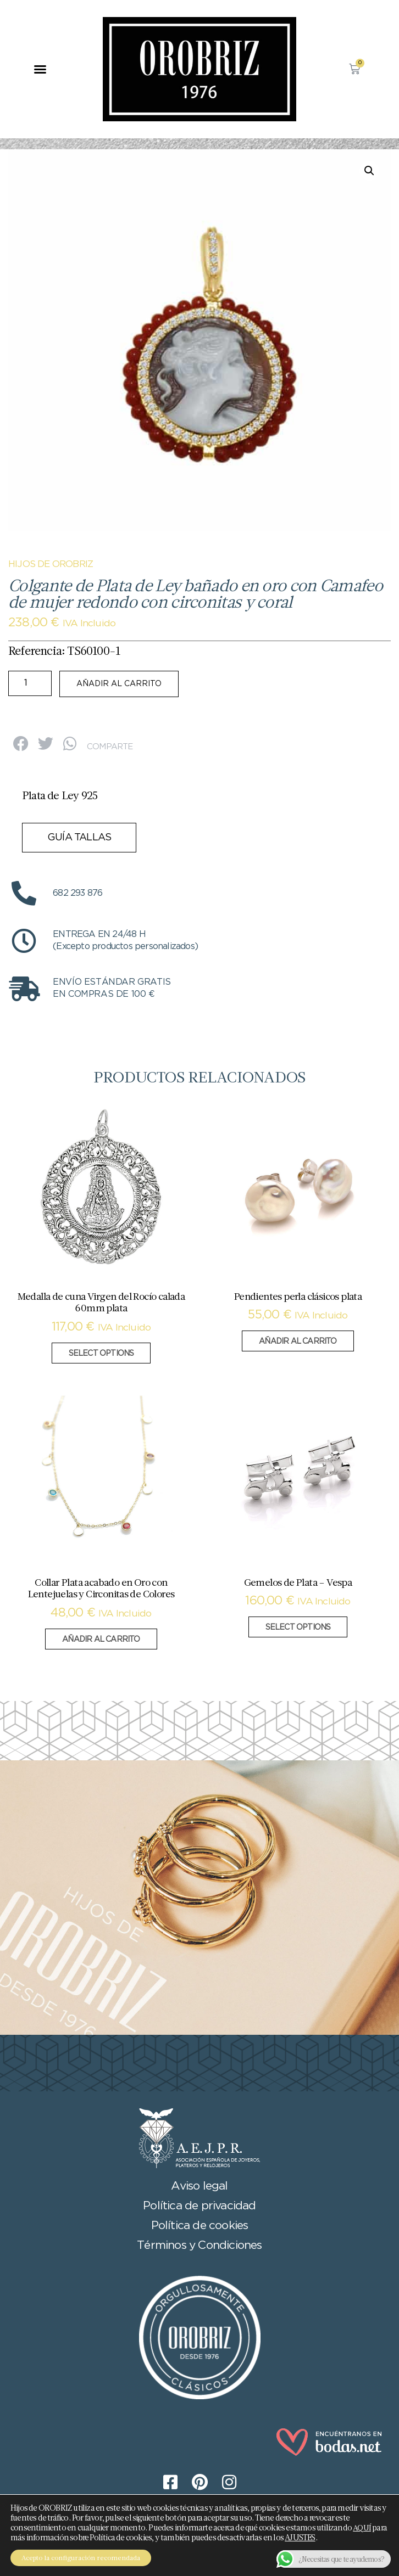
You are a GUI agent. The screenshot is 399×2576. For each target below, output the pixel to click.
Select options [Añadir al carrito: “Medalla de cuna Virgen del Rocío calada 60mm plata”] (101, 1353)
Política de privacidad (199, 2206)
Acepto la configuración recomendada (80, 2557)
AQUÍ (362, 2528)
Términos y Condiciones (199, 2246)
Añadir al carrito (119, 684)
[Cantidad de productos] (30, 683)
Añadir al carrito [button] (297, 1341)
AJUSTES (300, 2538)
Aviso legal (199, 2186)
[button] (39, 69)
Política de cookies (199, 2226)
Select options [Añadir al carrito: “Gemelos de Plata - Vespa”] (298, 1627)
